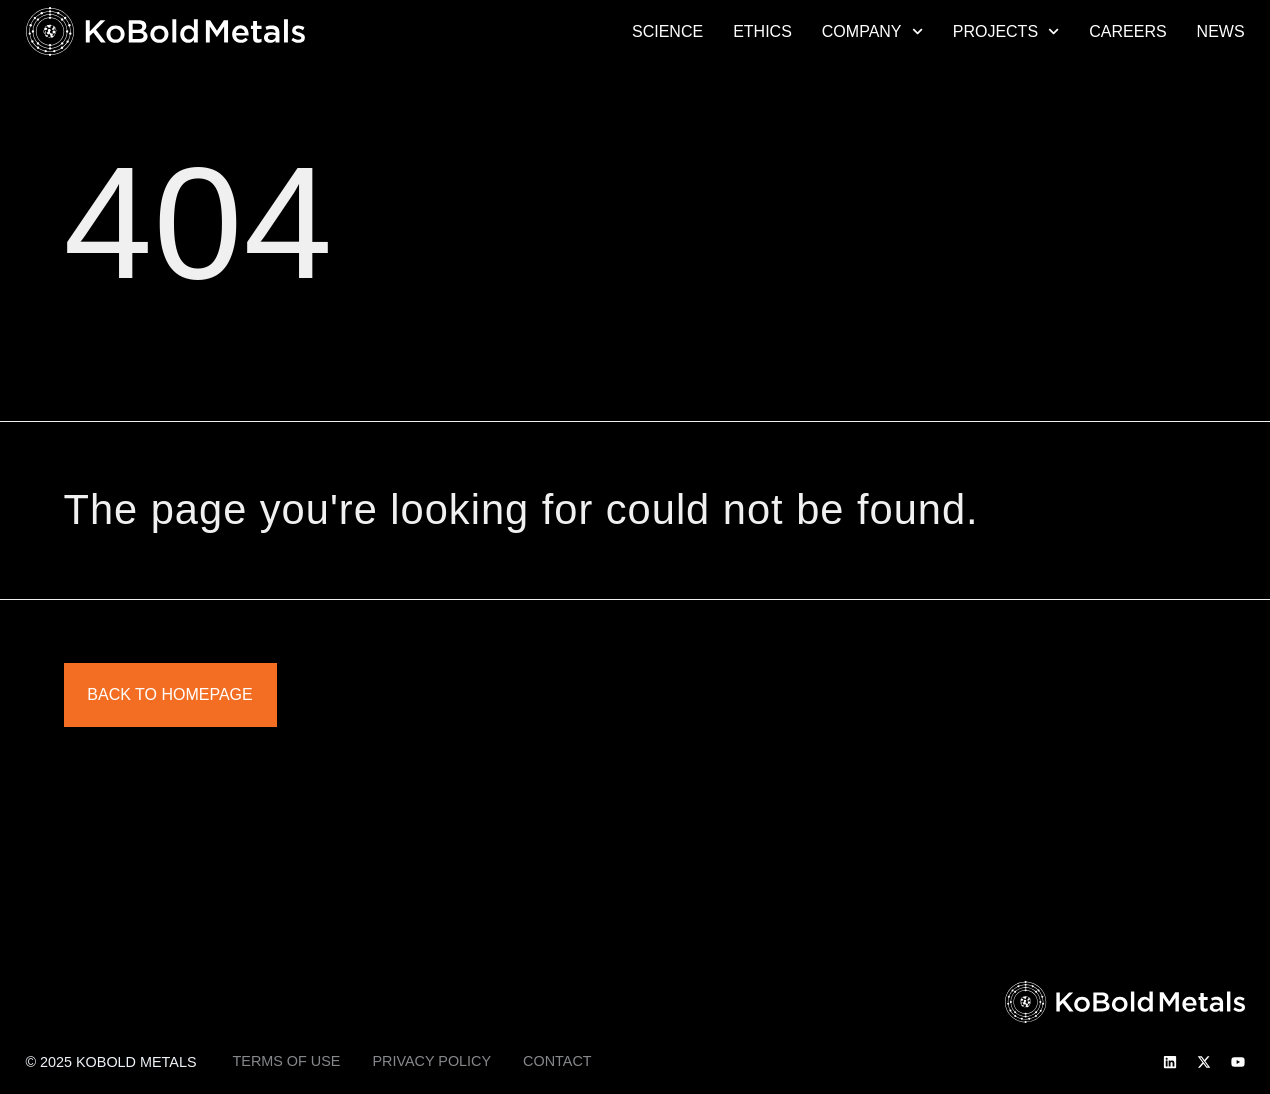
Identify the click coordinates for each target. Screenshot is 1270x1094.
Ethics (762, 31)
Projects (1006, 32)
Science (667, 31)
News (1221, 31)
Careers (1127, 31)
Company (872, 32)
